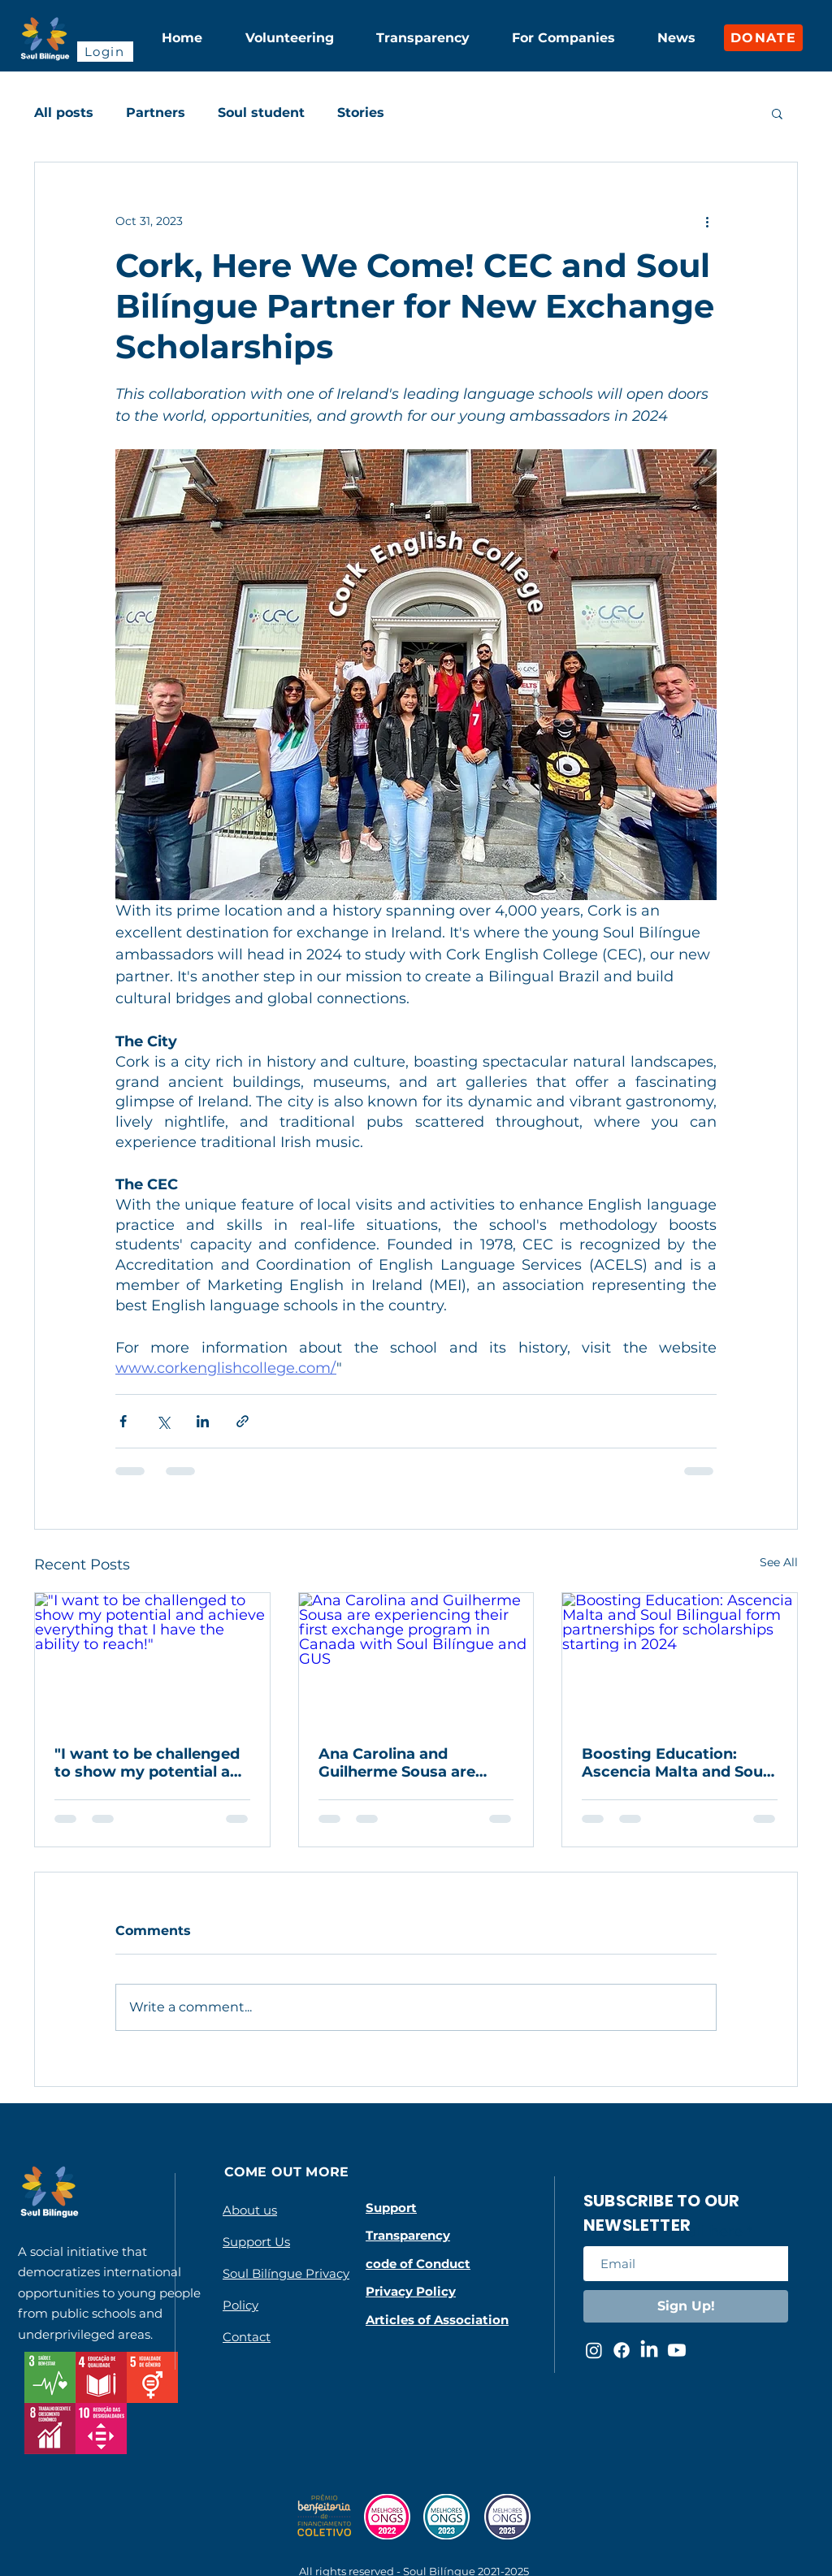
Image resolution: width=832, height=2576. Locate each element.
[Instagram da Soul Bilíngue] (593, 2350)
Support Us (256, 2241)
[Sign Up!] (685, 2306)
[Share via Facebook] (123, 1421)
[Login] (105, 52)
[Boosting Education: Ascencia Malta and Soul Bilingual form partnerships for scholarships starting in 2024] (679, 1659)
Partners (155, 112)
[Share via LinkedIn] (202, 1421)
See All (779, 1562)
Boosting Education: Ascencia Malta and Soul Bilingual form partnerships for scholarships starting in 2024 (674, 1763)
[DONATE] (763, 37)
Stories (360, 112)
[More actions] (707, 221)
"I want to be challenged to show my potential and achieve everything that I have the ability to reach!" (151, 1763)
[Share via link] (242, 1421)
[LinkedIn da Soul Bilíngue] (649, 2350)
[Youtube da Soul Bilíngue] (676, 2350)
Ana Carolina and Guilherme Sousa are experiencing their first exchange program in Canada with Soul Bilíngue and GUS (406, 1763)
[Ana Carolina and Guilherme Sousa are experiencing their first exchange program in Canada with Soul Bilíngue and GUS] (416, 1659)
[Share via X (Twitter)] (163, 1421)
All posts (63, 112)
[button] (777, 112)
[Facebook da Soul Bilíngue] (621, 2350)
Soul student (261, 112)
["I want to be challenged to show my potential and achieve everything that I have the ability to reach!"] (152, 1659)
